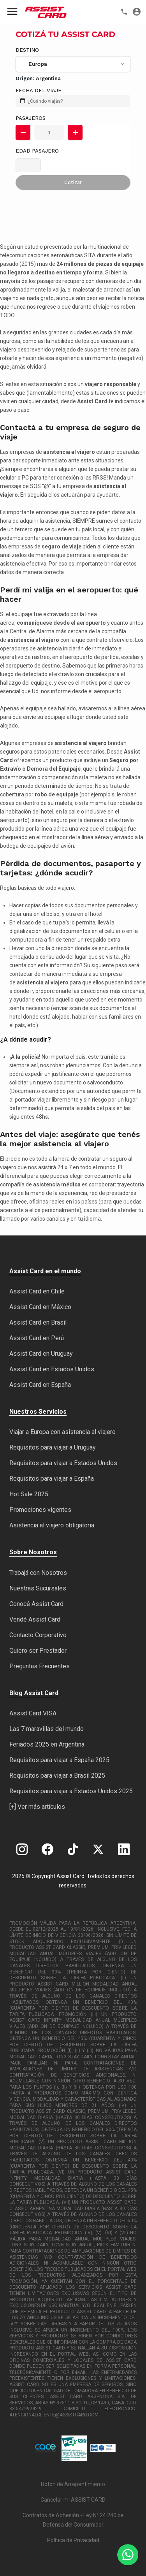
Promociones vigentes (40, 1509)
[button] (23, 132)
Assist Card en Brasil (38, 1322)
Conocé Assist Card (36, 1604)
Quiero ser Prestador (38, 1650)
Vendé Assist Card (34, 1619)
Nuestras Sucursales (37, 1588)
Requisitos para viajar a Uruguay (52, 1447)
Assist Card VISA (32, 1713)
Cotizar (73, 182)
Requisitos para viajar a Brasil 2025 (57, 1775)
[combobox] (73, 64)
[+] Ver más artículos (37, 1806)
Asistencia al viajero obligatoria (51, 1525)
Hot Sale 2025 (28, 1494)
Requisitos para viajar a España (51, 1478)
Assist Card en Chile (37, 1291)
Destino (27, 50)
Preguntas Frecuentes (39, 1666)
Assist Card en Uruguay (41, 1353)
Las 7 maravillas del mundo (46, 1729)
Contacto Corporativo (38, 1635)
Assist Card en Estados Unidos (51, 1369)
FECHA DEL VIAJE (39, 90)
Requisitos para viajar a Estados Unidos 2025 (71, 1791)
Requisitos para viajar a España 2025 (59, 1760)
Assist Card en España (40, 1384)
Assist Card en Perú (36, 1338)
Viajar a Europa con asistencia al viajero (62, 1432)
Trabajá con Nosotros (38, 1572)
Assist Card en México (40, 1307)
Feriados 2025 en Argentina (46, 1744)
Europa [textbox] (37, 64)
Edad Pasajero (37, 151)
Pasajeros (31, 118)
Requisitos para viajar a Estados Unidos (63, 1463)
